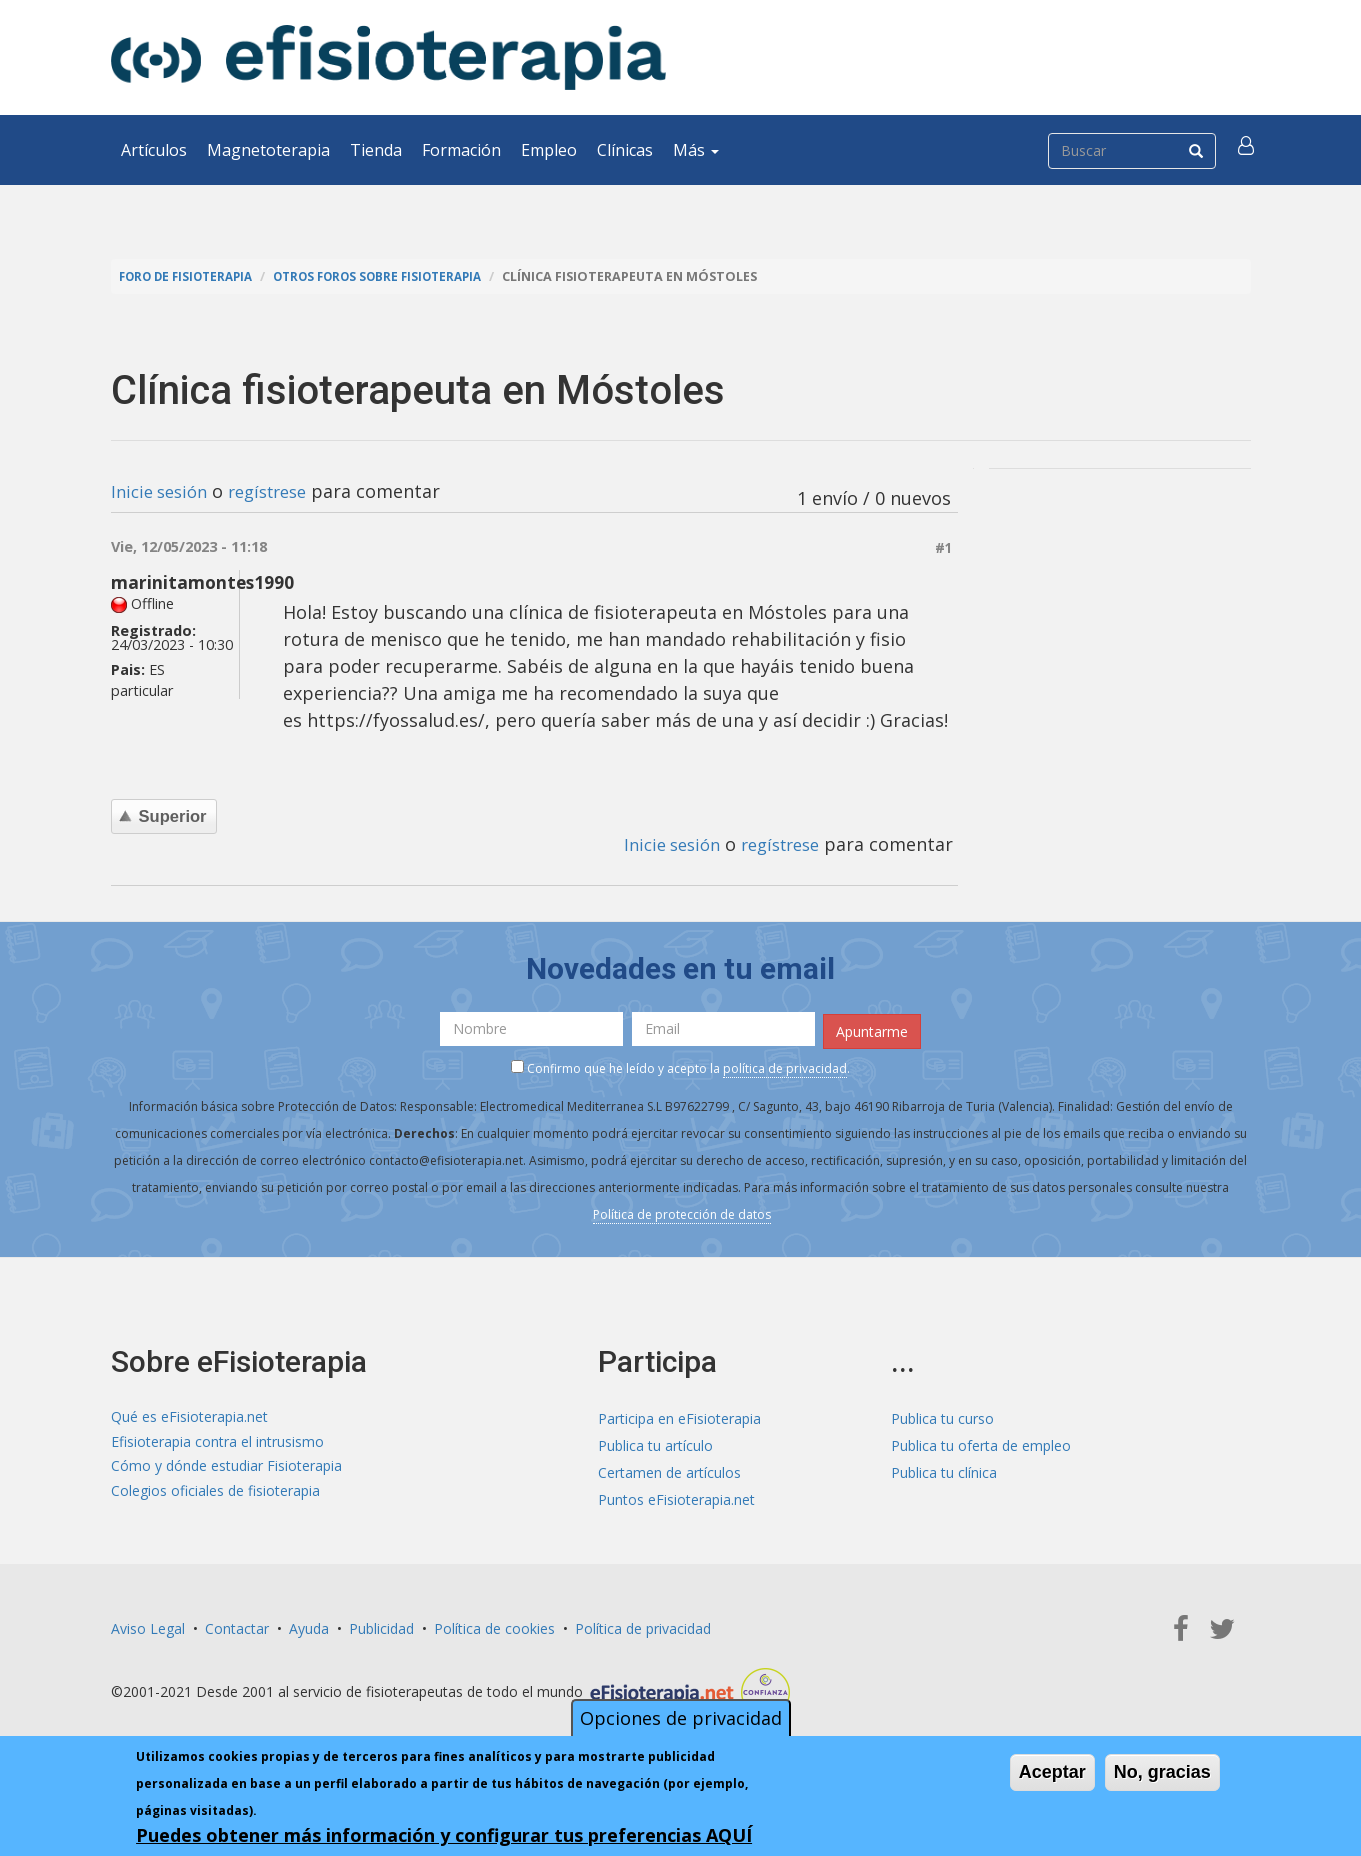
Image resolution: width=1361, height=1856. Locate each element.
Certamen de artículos (669, 1468)
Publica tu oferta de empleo (981, 1441)
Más (696, 150)
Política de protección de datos (682, 1211)
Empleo (549, 150)
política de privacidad (785, 1065)
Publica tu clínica (944, 1468)
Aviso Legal (148, 1624)
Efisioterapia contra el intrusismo (217, 1441)
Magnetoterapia (268, 150)
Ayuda (309, 1624)
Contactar (237, 1624)
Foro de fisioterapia (192, 276)
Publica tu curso (942, 1414)
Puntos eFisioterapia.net (676, 1495)
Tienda (376, 150)
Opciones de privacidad (681, 1718)
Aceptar (1052, 1772)
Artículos (154, 150)
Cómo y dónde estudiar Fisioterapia (226, 1468)
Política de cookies (494, 1624)
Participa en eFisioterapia (679, 1414)
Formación (461, 150)
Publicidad (381, 1624)
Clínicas (625, 150)
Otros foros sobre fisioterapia (399, 276)
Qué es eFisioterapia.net (189, 1414)
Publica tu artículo (655, 1441)
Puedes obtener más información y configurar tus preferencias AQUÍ (444, 1835)
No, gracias (1162, 1772)
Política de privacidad (643, 1624)
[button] (1248, 150)
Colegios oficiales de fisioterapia (215, 1495)
